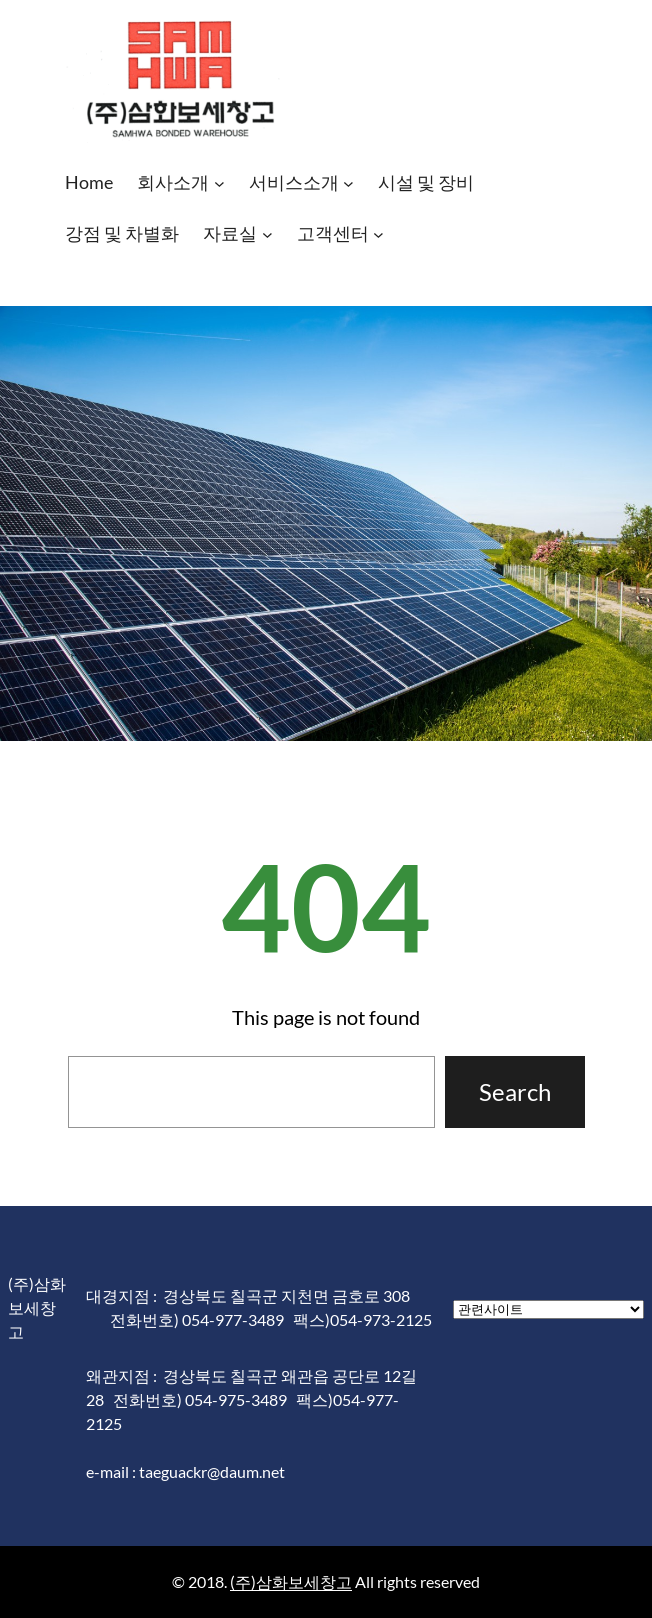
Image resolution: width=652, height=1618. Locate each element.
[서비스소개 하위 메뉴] (348, 183)
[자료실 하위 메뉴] (267, 234)
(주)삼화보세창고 (291, 1581)
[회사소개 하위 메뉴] (219, 183)
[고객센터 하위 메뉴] (378, 234)
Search (515, 1091)
